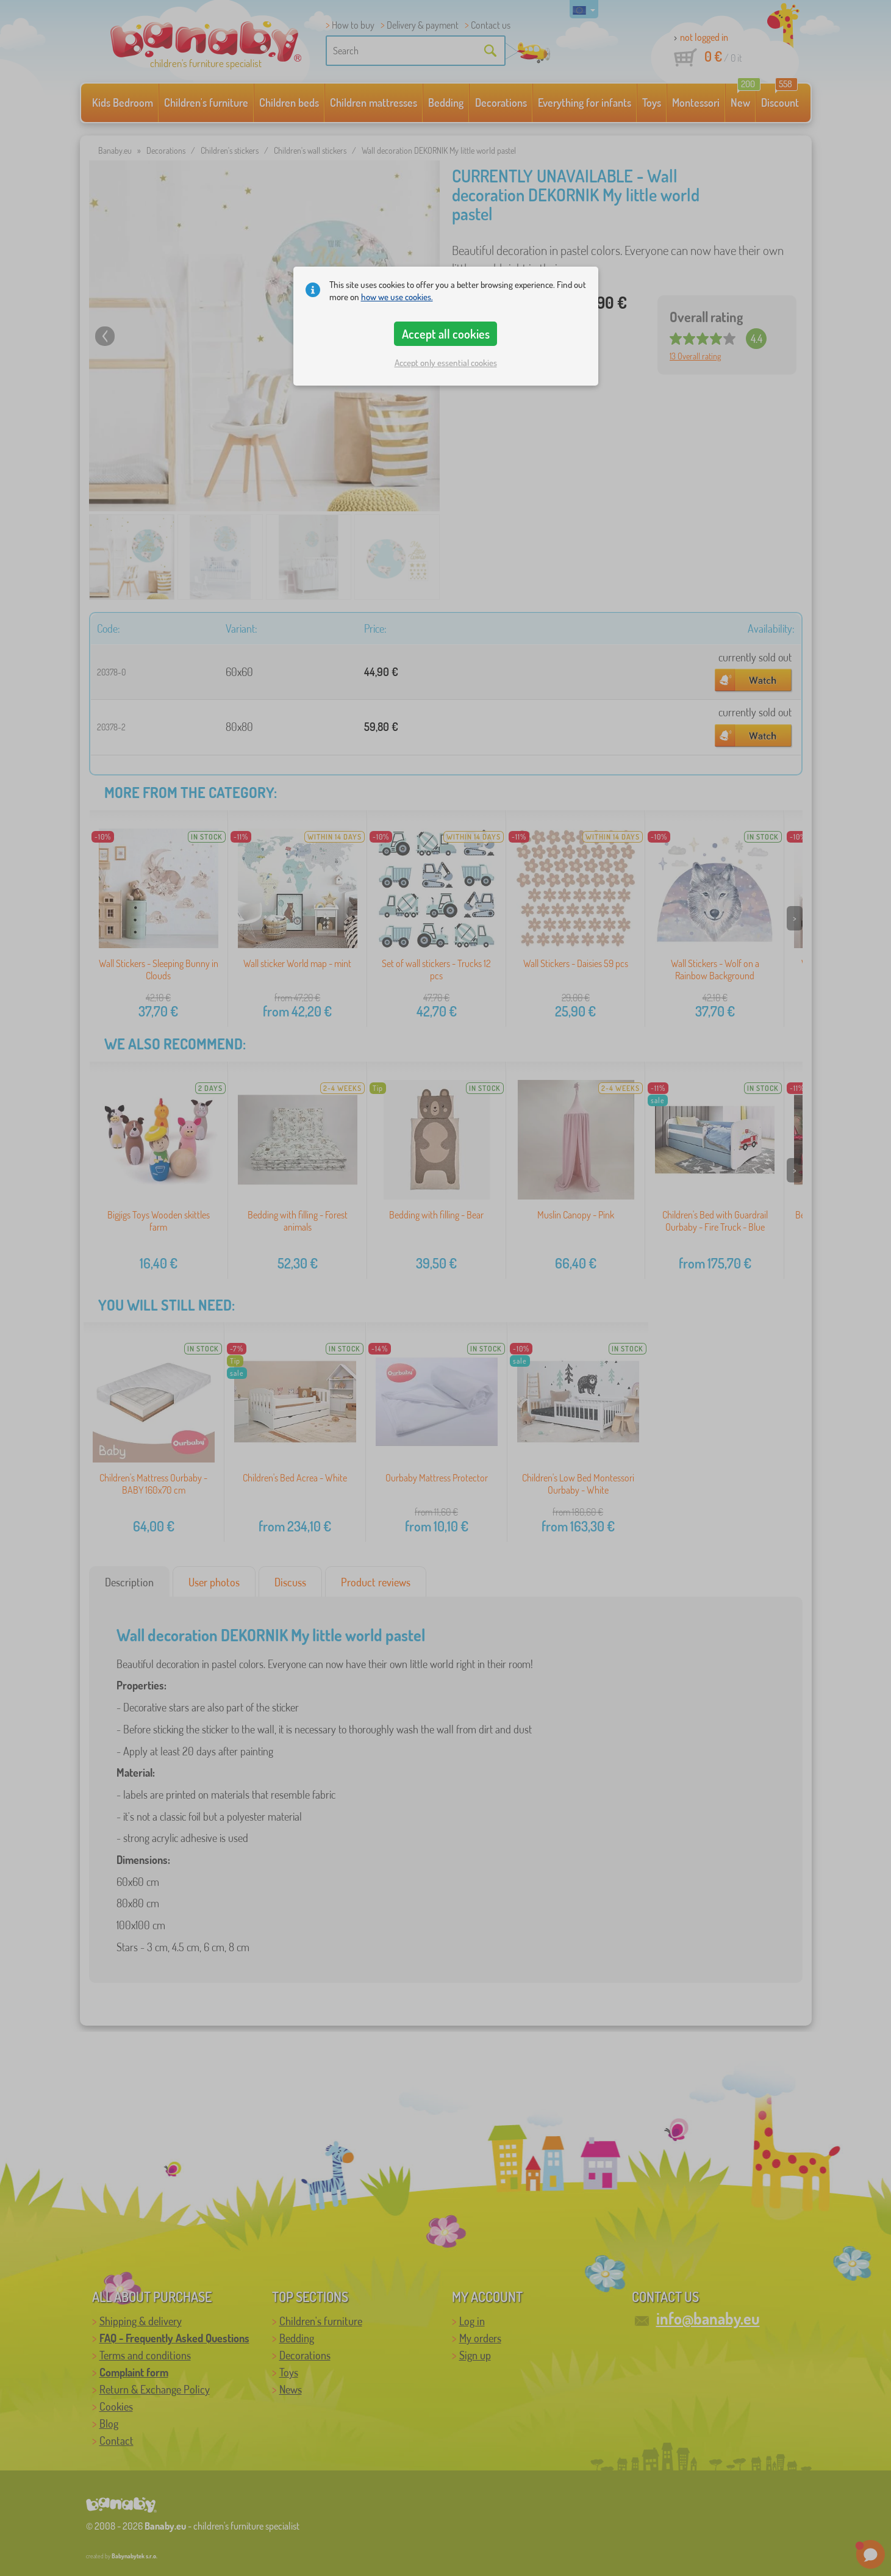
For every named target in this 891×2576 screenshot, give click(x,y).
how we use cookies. (397, 297)
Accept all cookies (446, 334)
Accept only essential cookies (446, 363)
